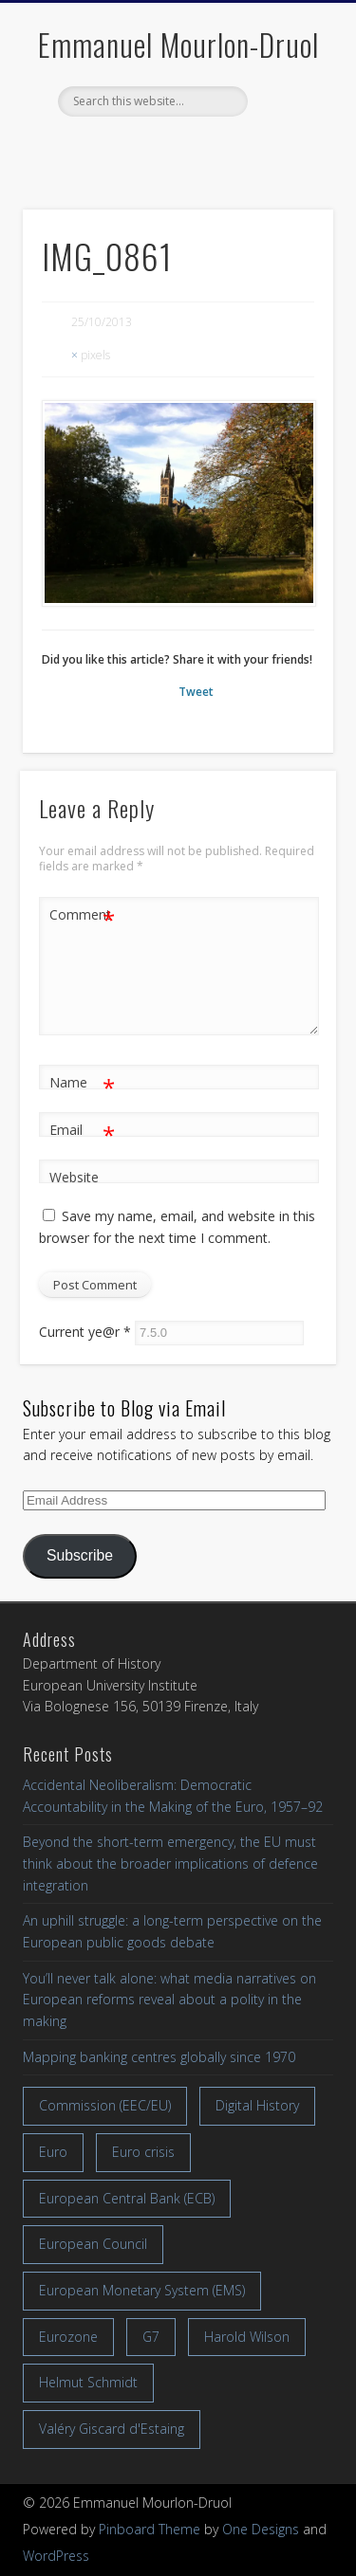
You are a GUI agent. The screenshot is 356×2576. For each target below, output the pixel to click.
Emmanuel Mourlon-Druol (178, 44)
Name (82, 1083)
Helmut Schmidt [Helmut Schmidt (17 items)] (88, 2382)
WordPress (56, 2556)
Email (82, 1130)
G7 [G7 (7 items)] (150, 2337)
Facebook (136, 149)
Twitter (175, 149)
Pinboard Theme (149, 2529)
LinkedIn (215, 149)
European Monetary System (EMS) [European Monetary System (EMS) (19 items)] (142, 2290)
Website (74, 1177)
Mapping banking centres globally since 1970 (159, 2057)
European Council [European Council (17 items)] (93, 2244)
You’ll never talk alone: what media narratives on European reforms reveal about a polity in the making (169, 1999)
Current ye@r (85, 1332)
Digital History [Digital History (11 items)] (257, 2105)
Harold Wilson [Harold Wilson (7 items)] (247, 2337)
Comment (82, 915)
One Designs (260, 2529)
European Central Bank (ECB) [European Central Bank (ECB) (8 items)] (127, 2198)
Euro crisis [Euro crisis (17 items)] (143, 2152)
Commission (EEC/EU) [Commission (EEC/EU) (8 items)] (105, 2105)
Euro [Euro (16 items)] (53, 2152)
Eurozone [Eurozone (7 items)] (68, 2337)
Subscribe (80, 1555)
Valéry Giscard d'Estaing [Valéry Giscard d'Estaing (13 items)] (111, 2429)
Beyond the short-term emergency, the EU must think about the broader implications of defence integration (170, 1863)
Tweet (196, 692)
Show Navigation (288, 170)
